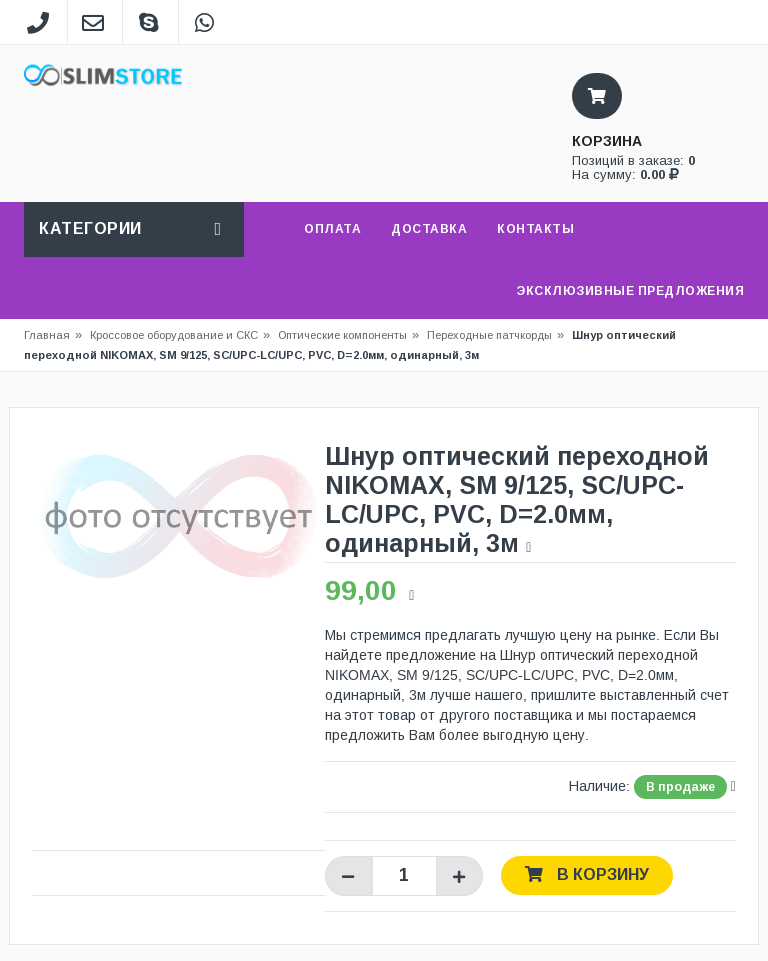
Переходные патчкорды (489, 335)
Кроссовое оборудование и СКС (180, 335)
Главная (47, 335)
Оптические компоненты (342, 335)
